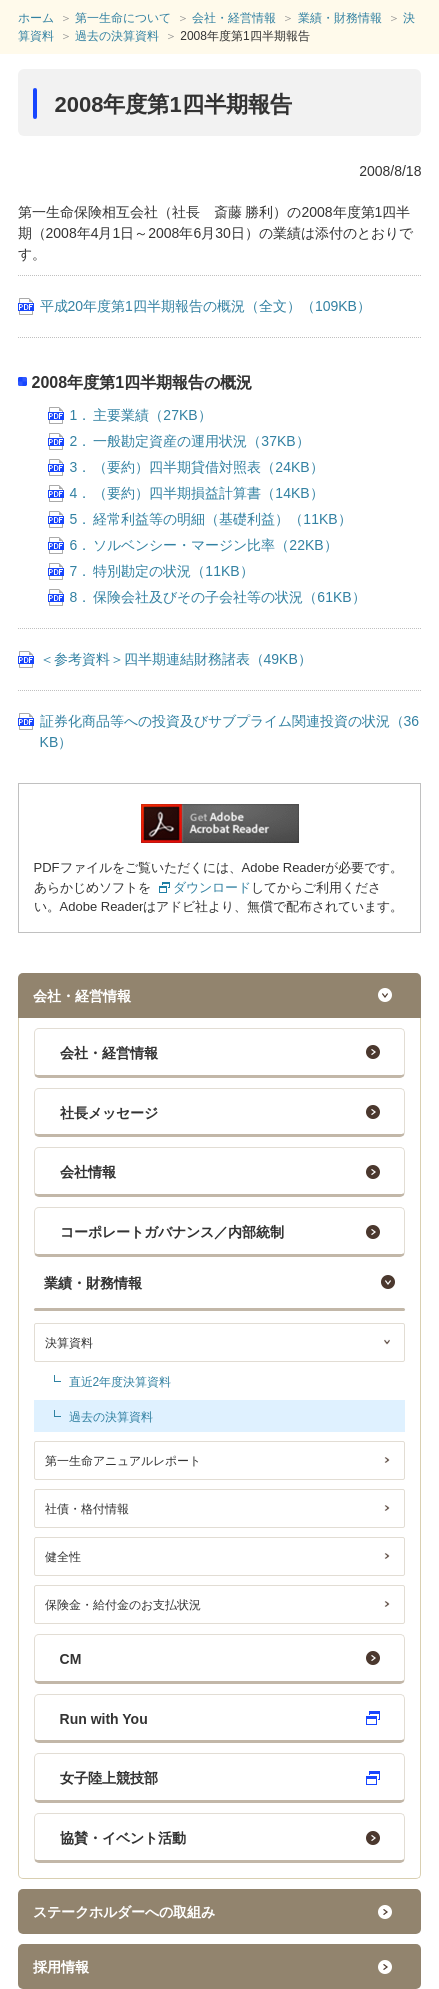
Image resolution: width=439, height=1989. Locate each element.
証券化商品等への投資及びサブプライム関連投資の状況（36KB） (230, 731)
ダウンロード (212, 887)
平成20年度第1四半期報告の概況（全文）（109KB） (205, 306)
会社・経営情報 (109, 1053)
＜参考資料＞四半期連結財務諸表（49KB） (176, 659)
